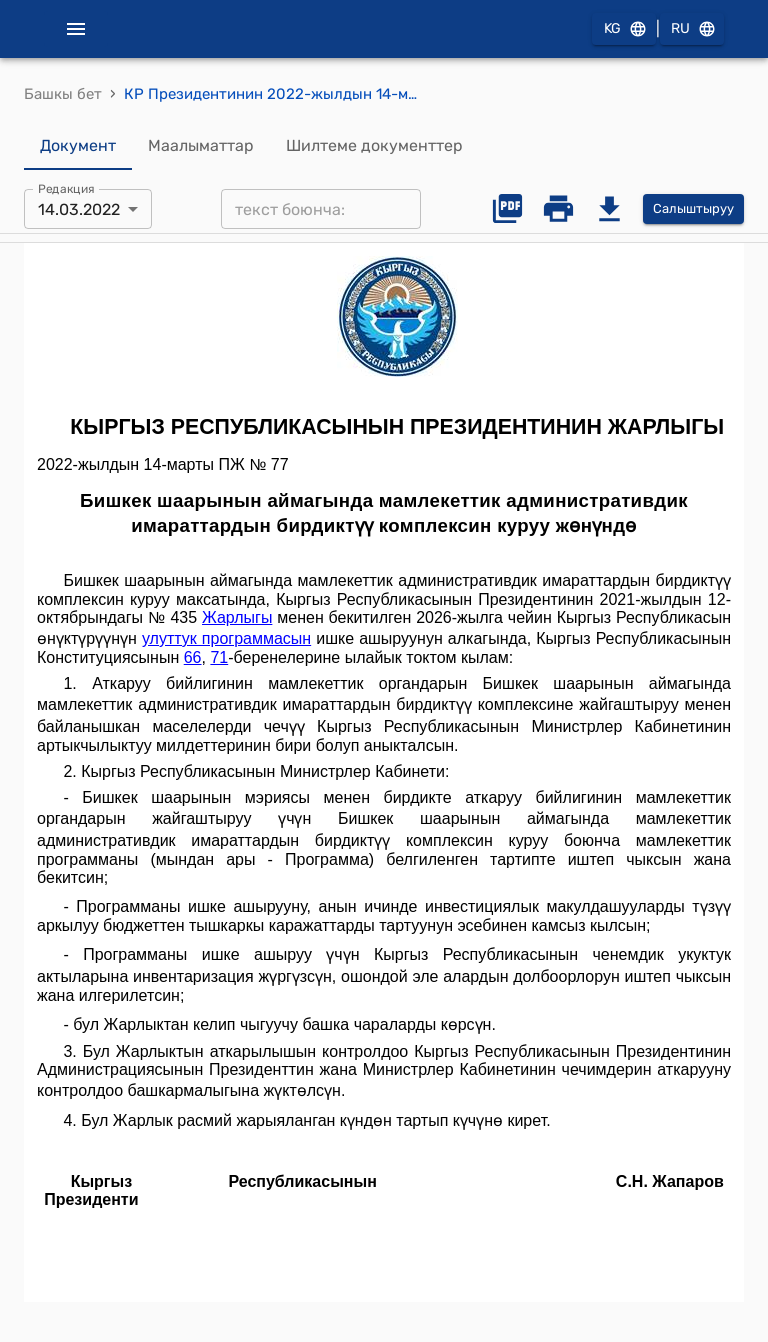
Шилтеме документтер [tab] (374, 146)
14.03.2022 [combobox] (79, 209)
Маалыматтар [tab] (201, 146)
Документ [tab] (78, 146)
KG (624, 29)
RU (692, 29)
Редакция (66, 189)
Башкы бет (63, 94)
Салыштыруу (693, 209)
